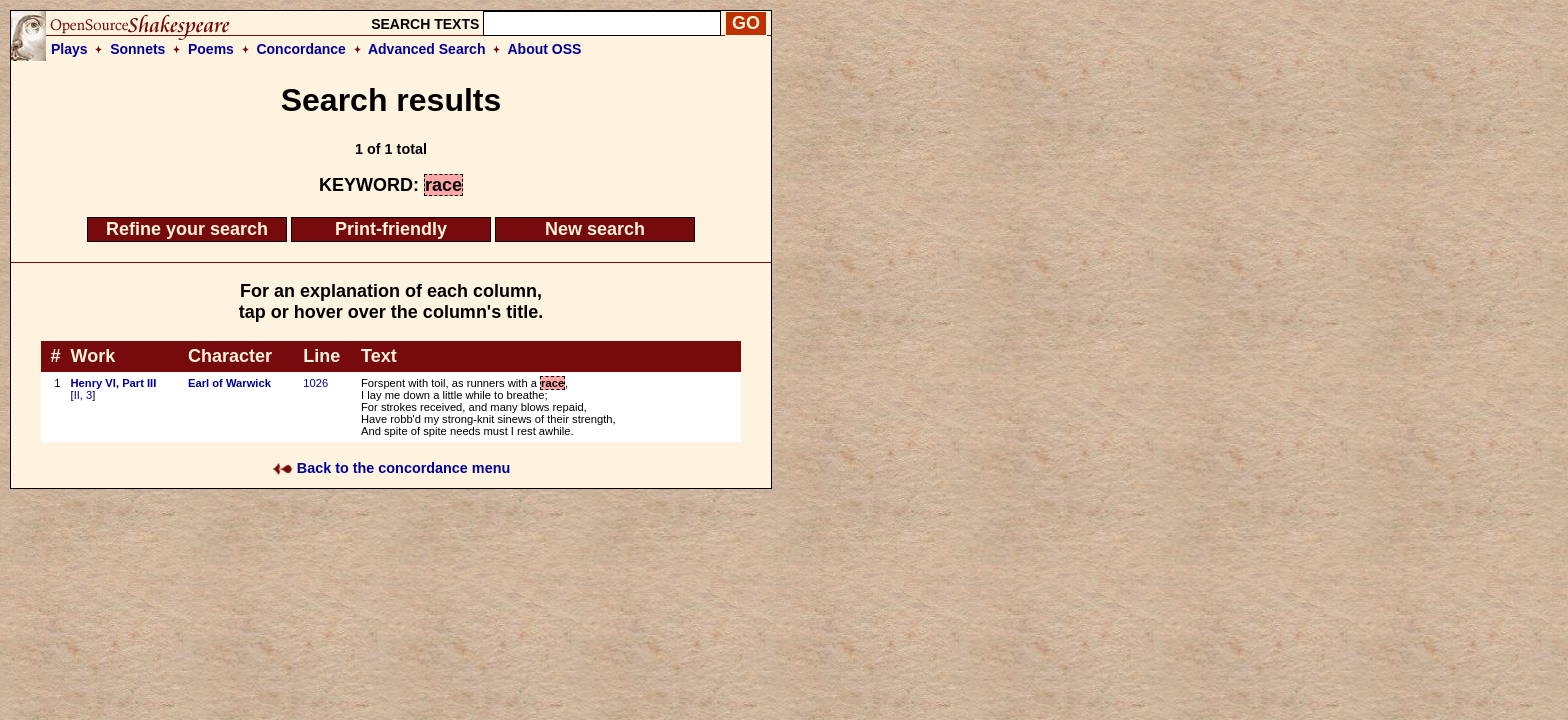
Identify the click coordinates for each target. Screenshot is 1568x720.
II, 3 (83, 395)
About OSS (545, 49)
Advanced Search (427, 49)
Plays (69, 49)
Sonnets (137, 49)
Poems (211, 49)
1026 (315, 383)
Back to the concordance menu (391, 468)
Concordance (300, 49)
